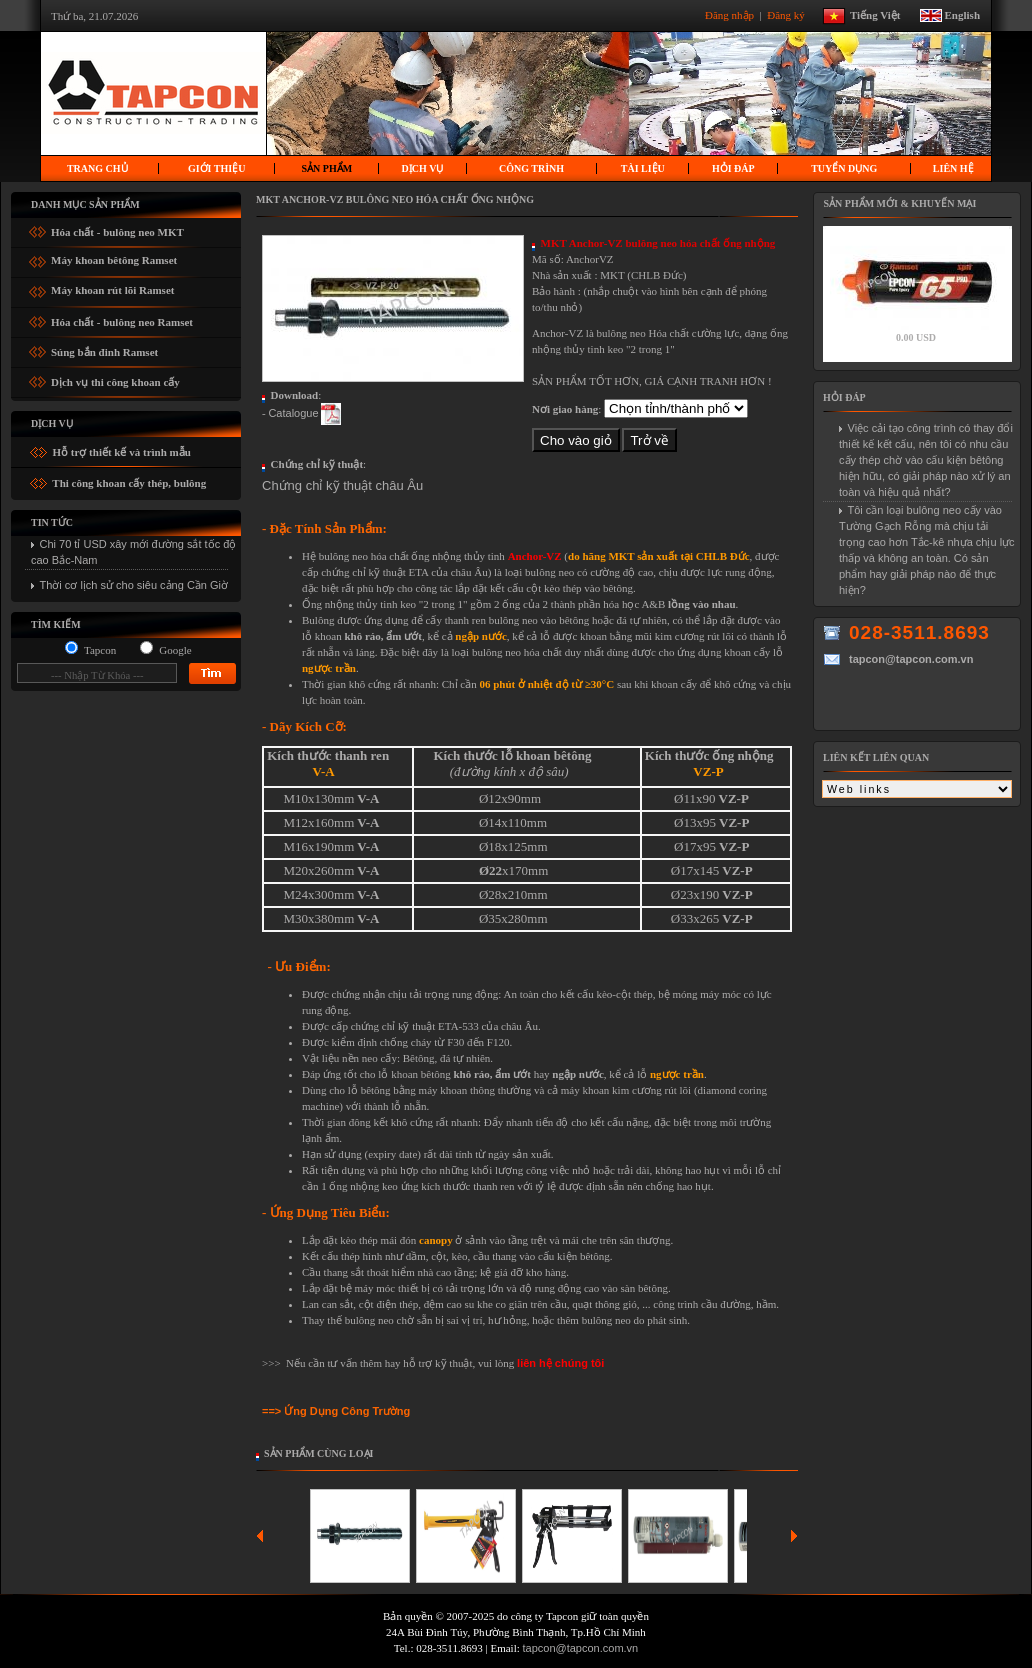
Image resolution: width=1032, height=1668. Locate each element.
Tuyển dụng (844, 168)
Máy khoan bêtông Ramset (114, 257)
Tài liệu (643, 168)
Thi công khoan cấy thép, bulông (128, 483)
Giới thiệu (216, 168)
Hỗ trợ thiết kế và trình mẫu (120, 452)
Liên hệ (953, 168)
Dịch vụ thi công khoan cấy (115, 378)
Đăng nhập (731, 14)
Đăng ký (787, 14)
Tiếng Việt (883, 14)
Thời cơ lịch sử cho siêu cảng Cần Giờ (134, 585)
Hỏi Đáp (733, 168)
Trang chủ (97, 168)
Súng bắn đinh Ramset (104, 348)
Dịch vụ (423, 168)
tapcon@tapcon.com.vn (581, 1648)
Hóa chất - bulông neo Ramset (122, 318)
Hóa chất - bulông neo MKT (117, 228)
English (962, 14)
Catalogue (293, 413)
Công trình (531, 168)
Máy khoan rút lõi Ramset (112, 287)
